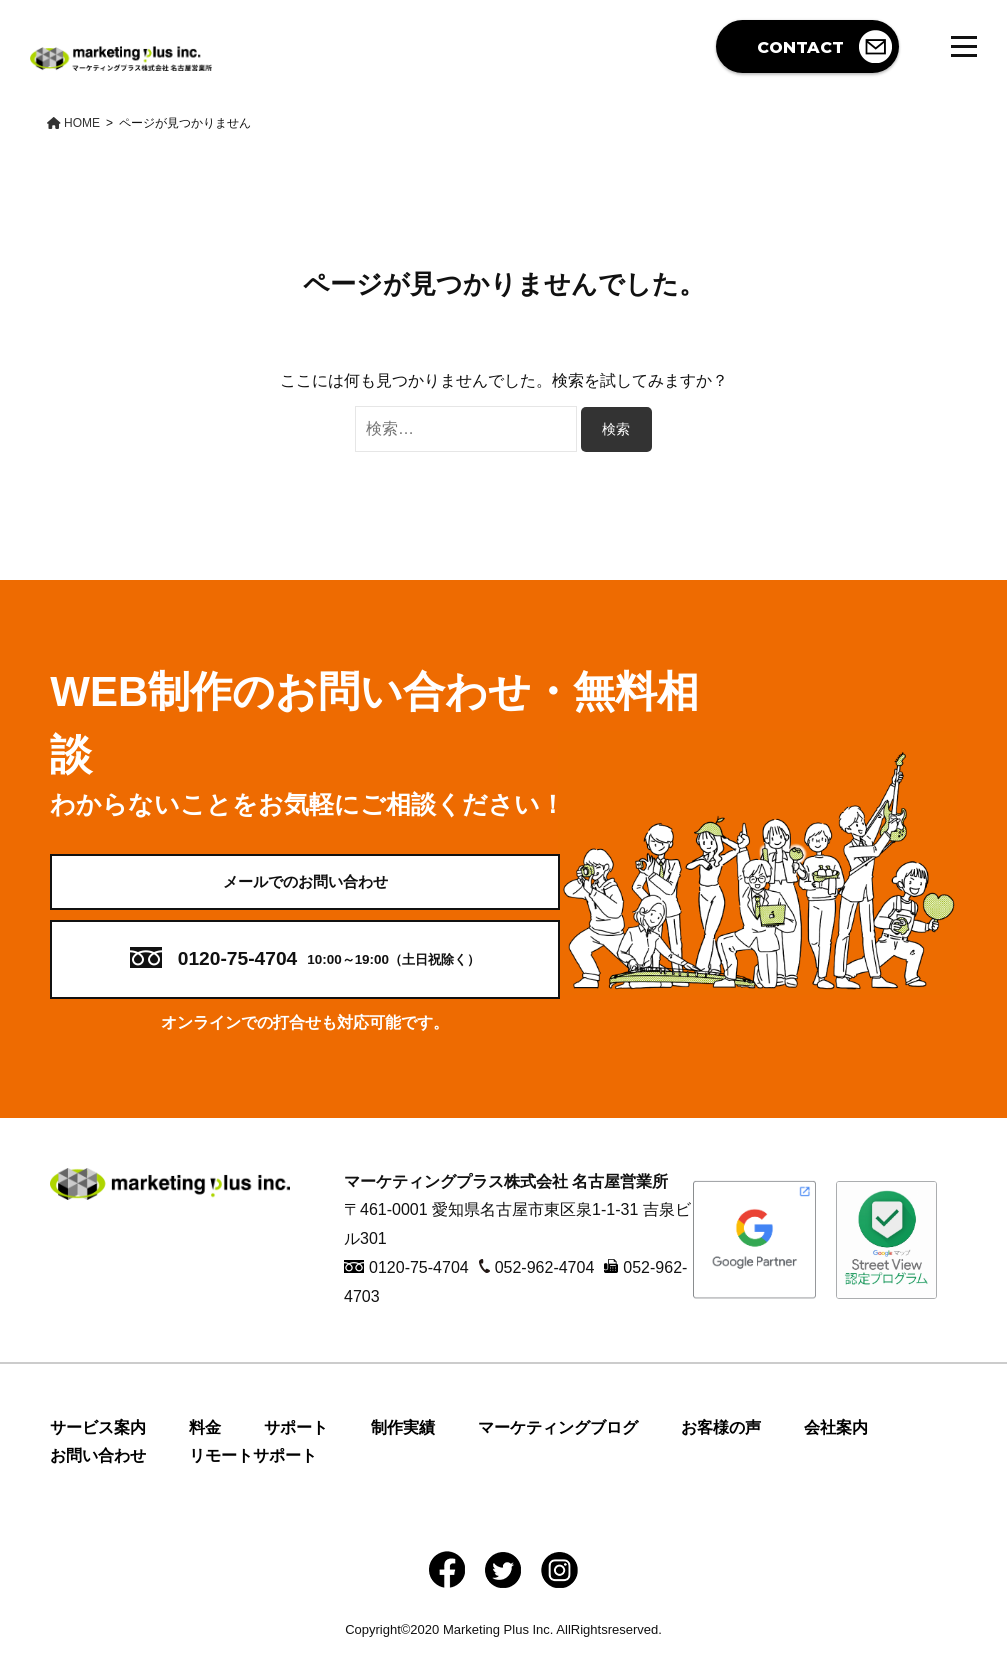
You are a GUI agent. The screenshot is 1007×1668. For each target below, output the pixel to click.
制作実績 (403, 1443)
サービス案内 (98, 1443)
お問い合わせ (98, 1472)
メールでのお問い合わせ (305, 889)
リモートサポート (253, 1472)
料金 (205, 1443)
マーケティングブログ (558, 1443)
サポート (296, 1443)
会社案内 (836, 1443)
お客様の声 (721, 1443)
